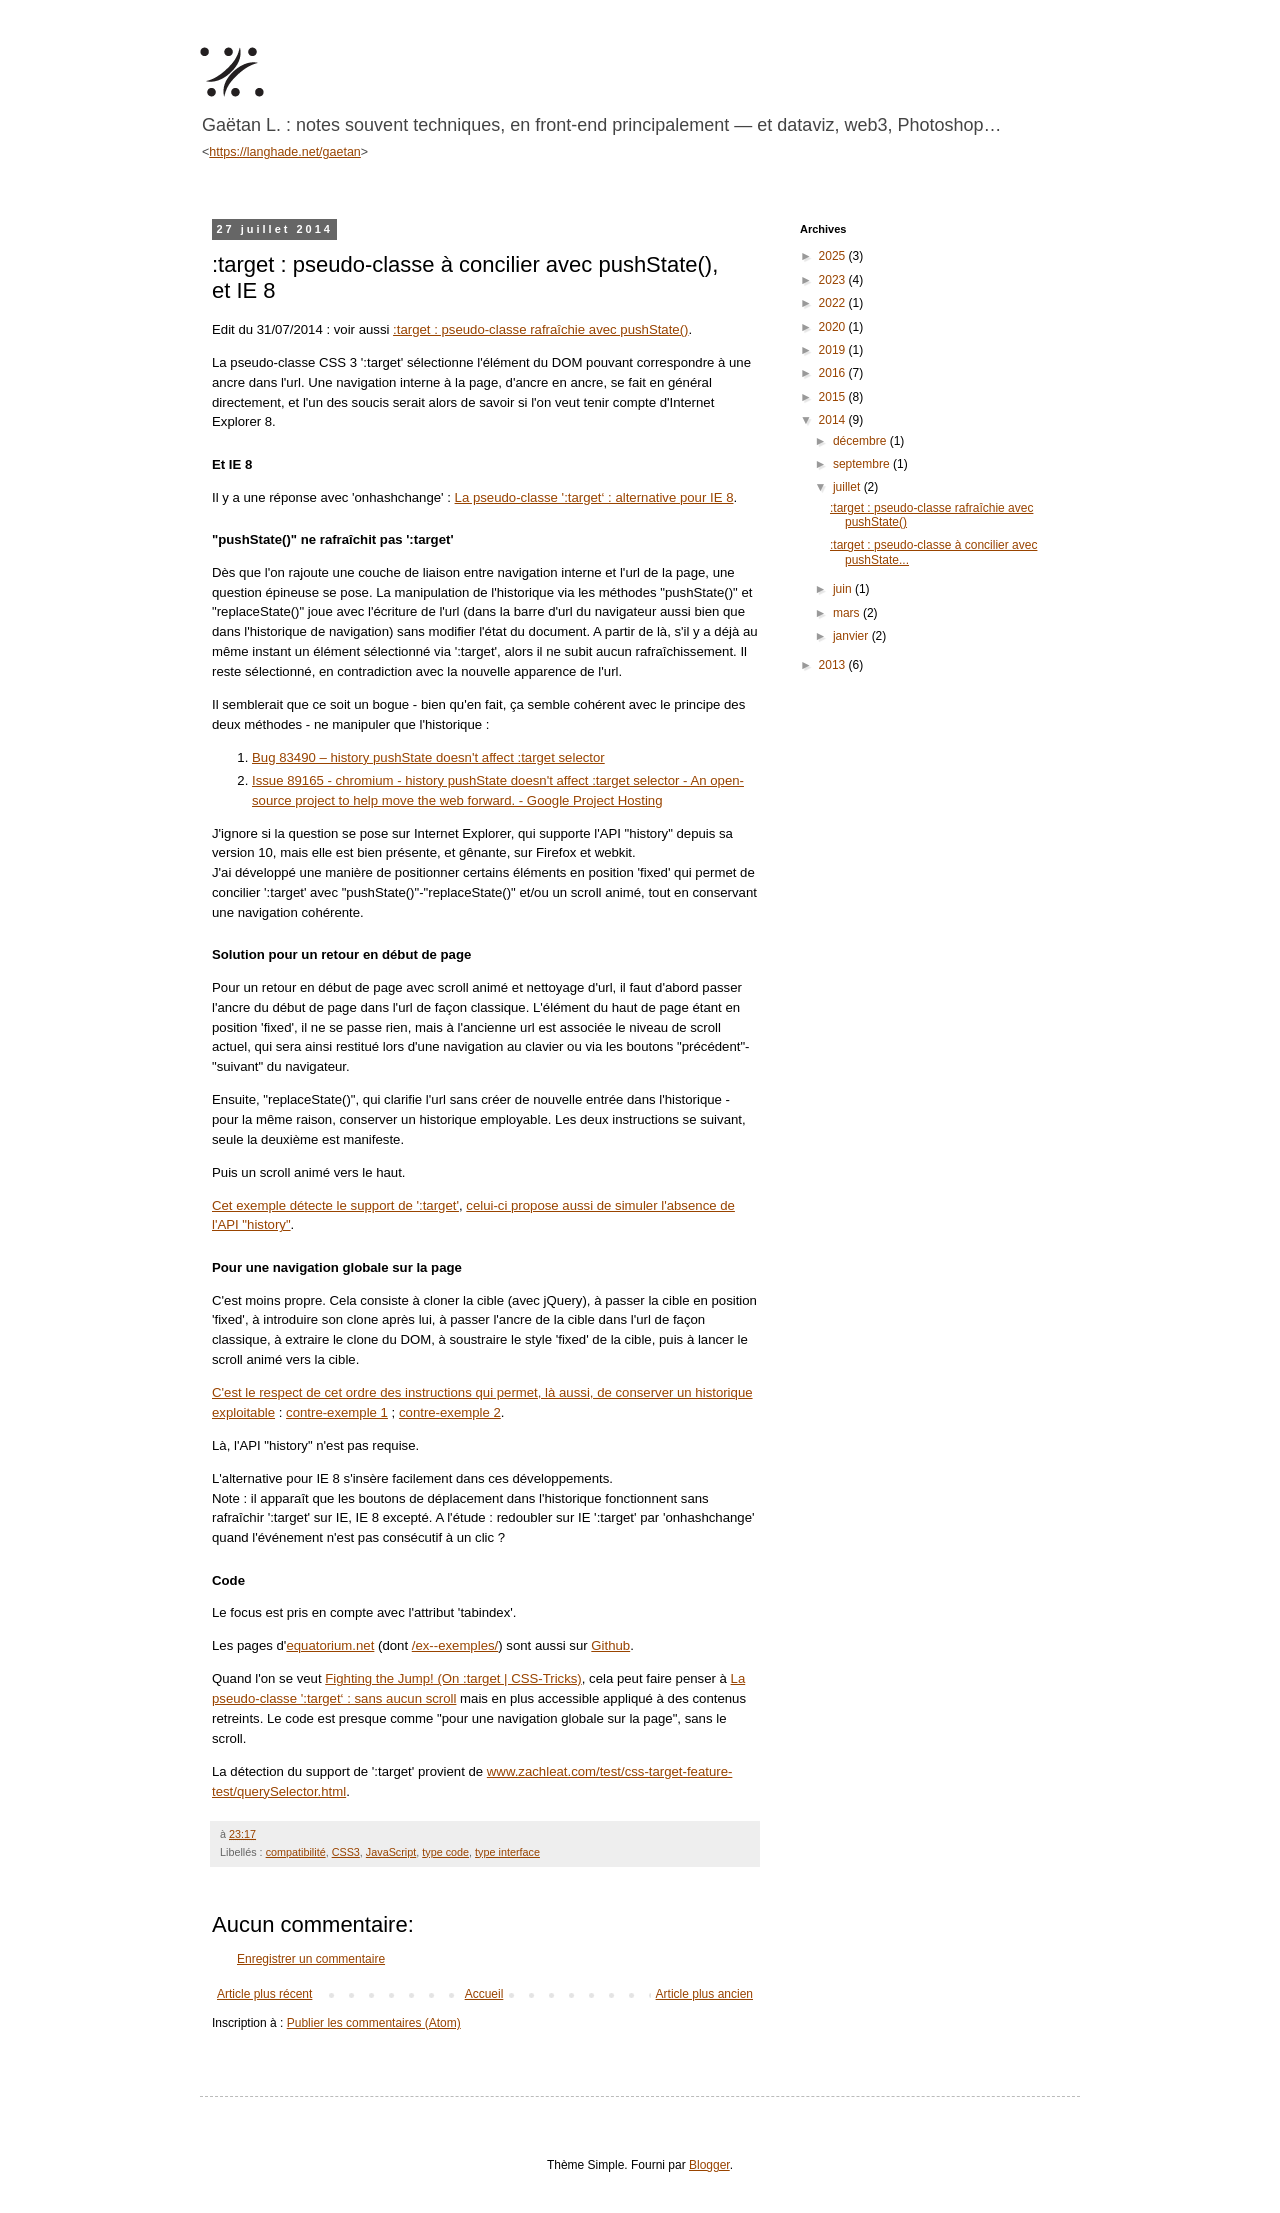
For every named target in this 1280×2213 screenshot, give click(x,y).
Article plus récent (264, 1994)
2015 (834, 397)
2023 (834, 280)
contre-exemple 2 (450, 1412)
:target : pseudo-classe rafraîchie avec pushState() (540, 329)
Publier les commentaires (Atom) (374, 2023)
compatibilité (296, 1852)
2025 (834, 256)
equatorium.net (330, 1645)
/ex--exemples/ (455, 1645)
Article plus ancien (704, 1994)
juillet (848, 487)
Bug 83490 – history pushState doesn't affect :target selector (428, 757)
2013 (834, 665)
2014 (834, 420)
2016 (834, 373)
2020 (834, 327)
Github (610, 1645)
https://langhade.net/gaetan (285, 152)
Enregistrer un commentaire (311, 1959)
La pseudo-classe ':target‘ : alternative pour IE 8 (594, 497)
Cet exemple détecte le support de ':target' (335, 1205)
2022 (834, 303)
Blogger (709, 2165)
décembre (861, 441)
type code (445, 1852)
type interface (507, 1852)
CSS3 (346, 1852)
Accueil (484, 1994)
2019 (834, 350)
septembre (863, 464)
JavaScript (391, 1852)
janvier (852, 636)
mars (848, 613)
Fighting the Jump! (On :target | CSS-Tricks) (453, 1678)
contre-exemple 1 (337, 1412)
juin (844, 589)
